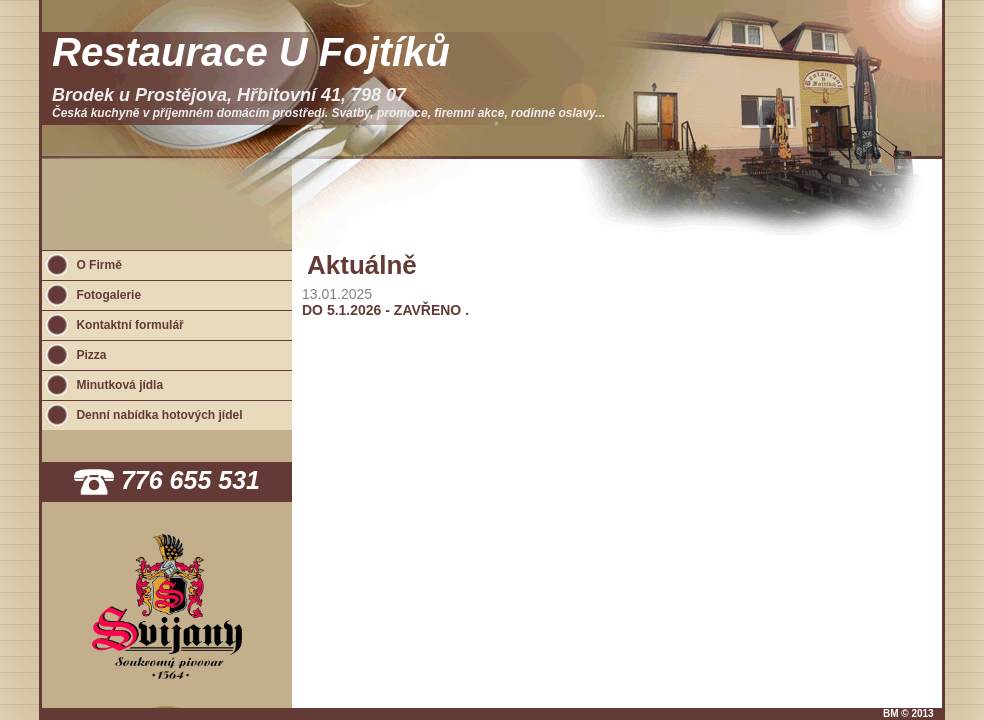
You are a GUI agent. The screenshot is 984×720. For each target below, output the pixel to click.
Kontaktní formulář (129, 325)
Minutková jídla (119, 385)
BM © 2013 (908, 713)
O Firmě (98, 265)
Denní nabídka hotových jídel (159, 415)
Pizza (91, 355)
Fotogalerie (108, 295)
